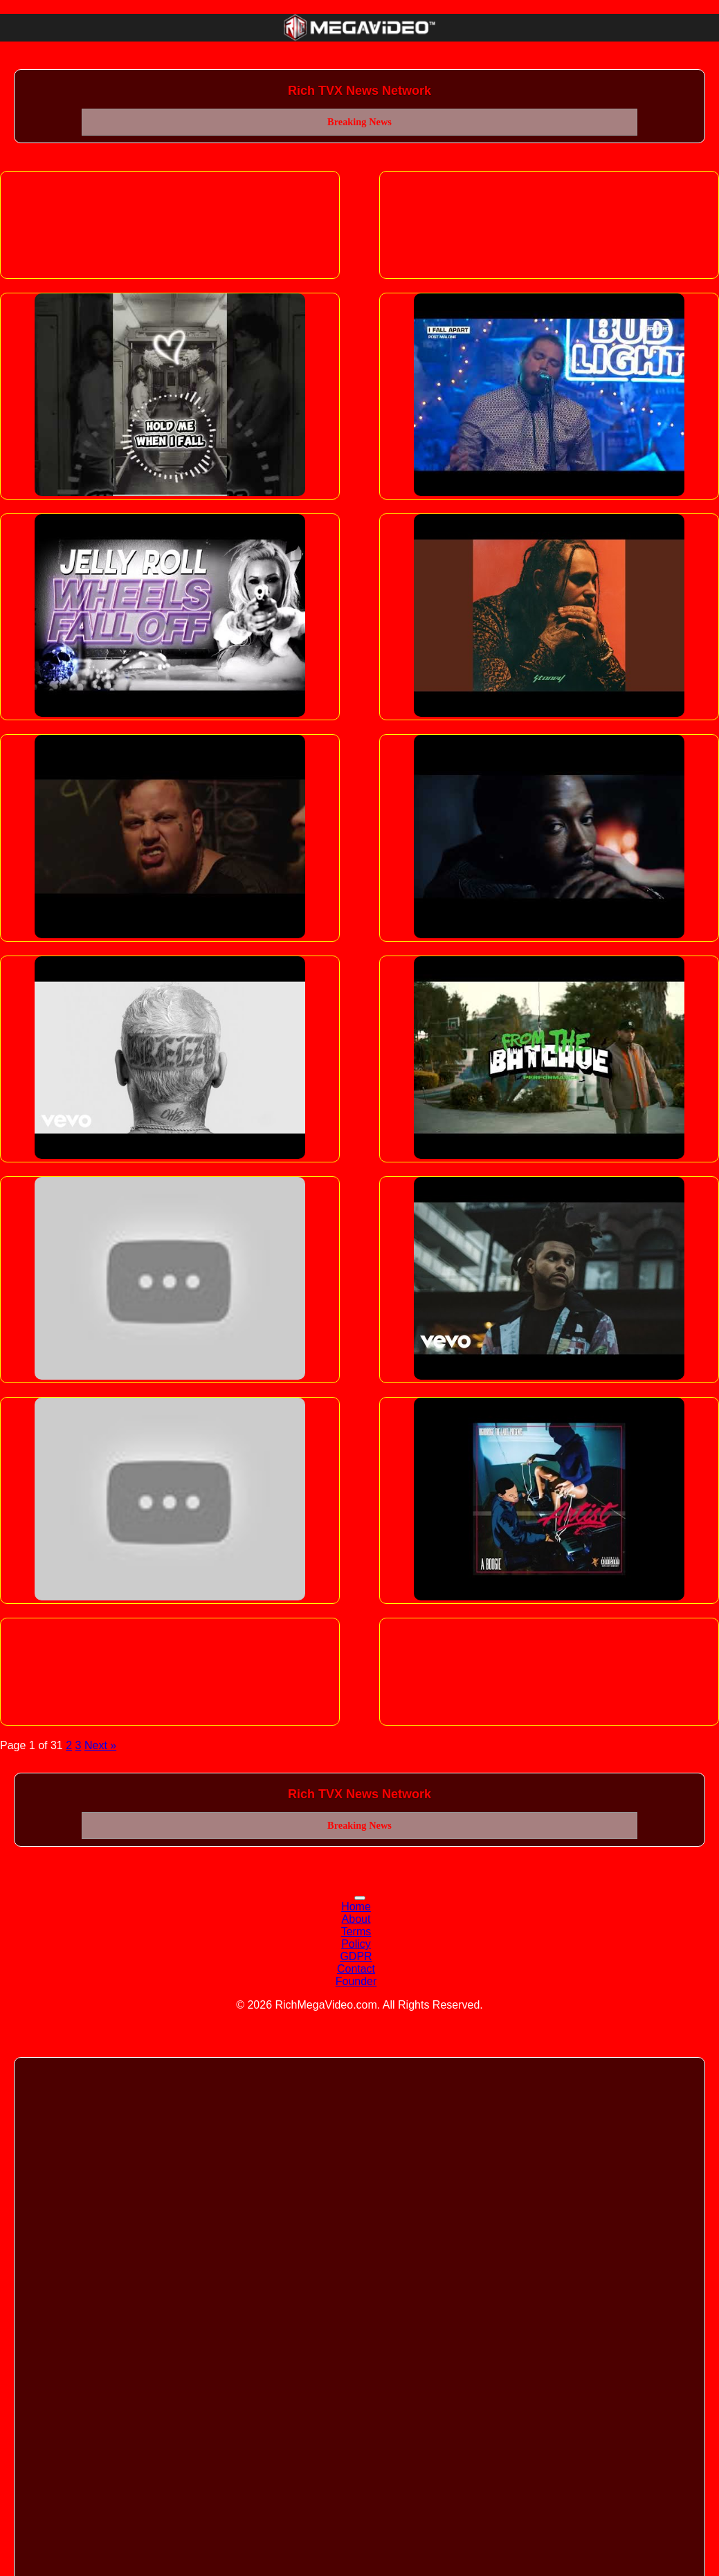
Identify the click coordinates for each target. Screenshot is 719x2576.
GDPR (356, 1956)
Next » (100, 1745)
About (356, 1919)
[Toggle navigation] (359, 1898)
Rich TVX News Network (359, 91)
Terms (356, 1931)
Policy (356, 1944)
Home (356, 1906)
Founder (356, 1981)
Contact (356, 1969)
